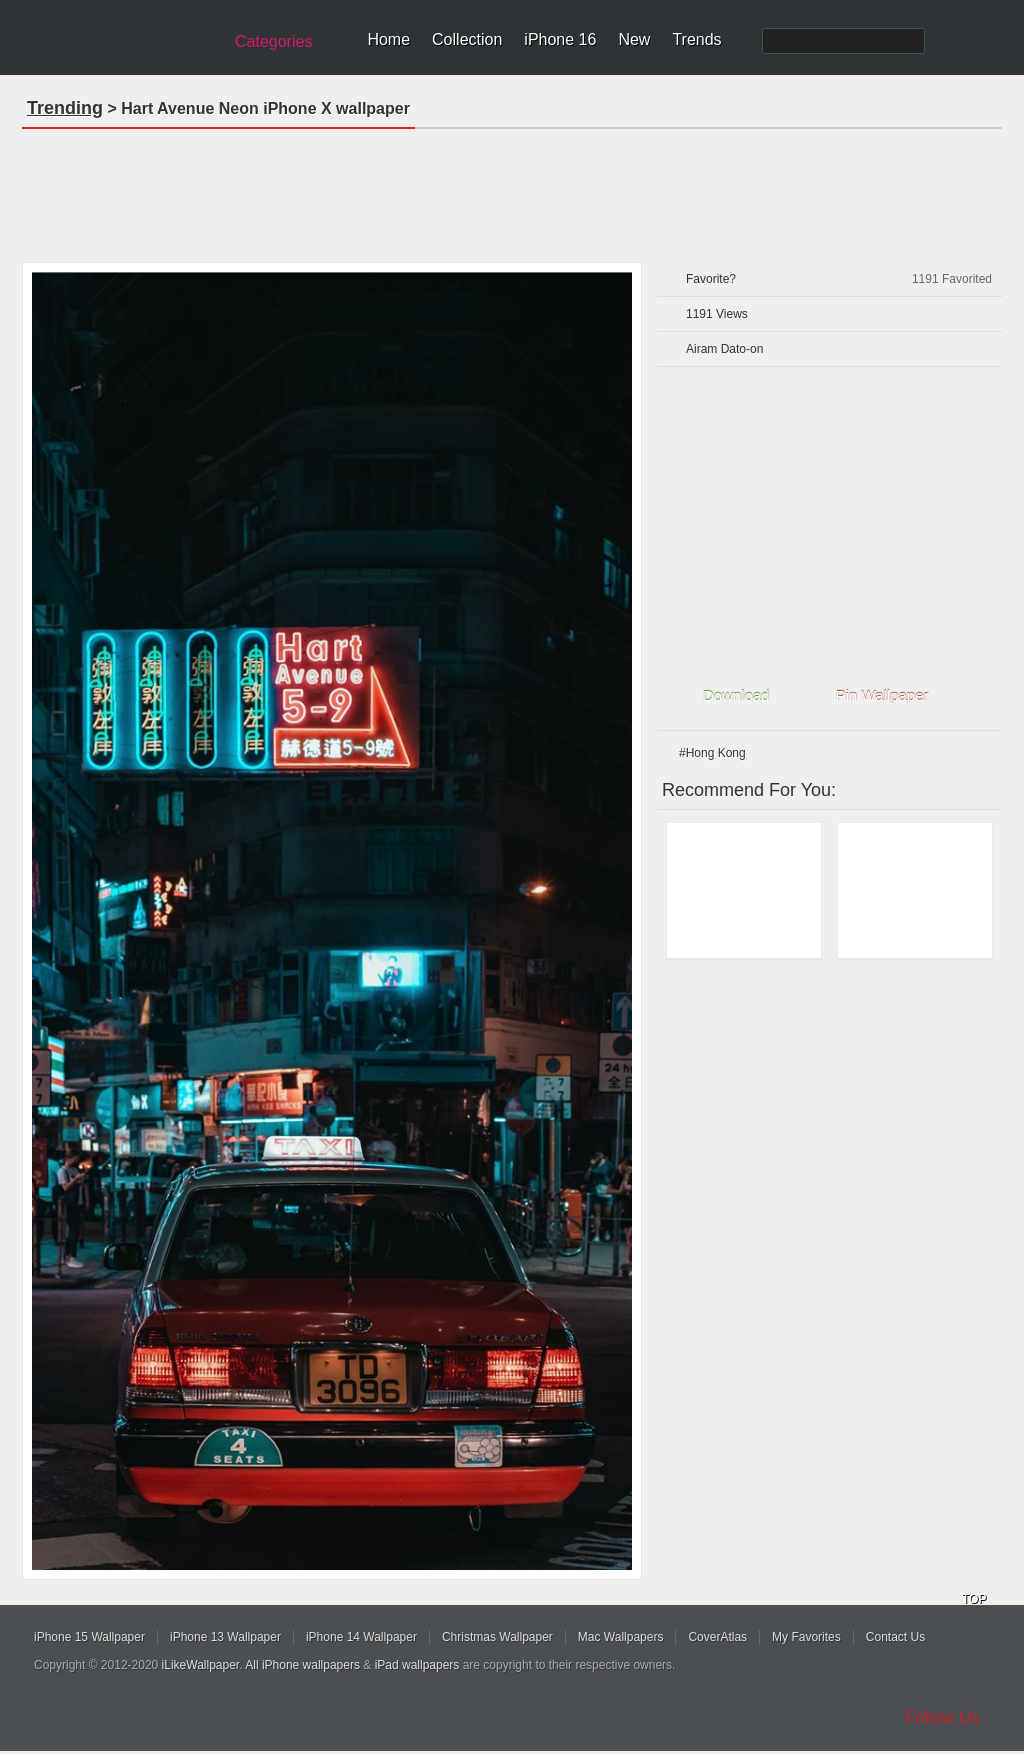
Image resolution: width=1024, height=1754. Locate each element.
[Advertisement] (512, 189)
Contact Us (895, 1637)
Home (388, 39)
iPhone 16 (560, 39)
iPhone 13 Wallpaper (225, 1637)
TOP (974, 1599)
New (634, 39)
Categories (273, 41)
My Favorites (806, 1637)
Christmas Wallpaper (497, 1637)
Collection (467, 39)
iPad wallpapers (417, 1665)
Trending (65, 108)
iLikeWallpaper (201, 1665)
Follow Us (942, 1717)
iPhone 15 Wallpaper (89, 1637)
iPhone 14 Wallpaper (361, 1637)
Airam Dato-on (724, 349)
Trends (696, 39)
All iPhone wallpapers (302, 1665)
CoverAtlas (717, 1637)
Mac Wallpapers (621, 1637)
